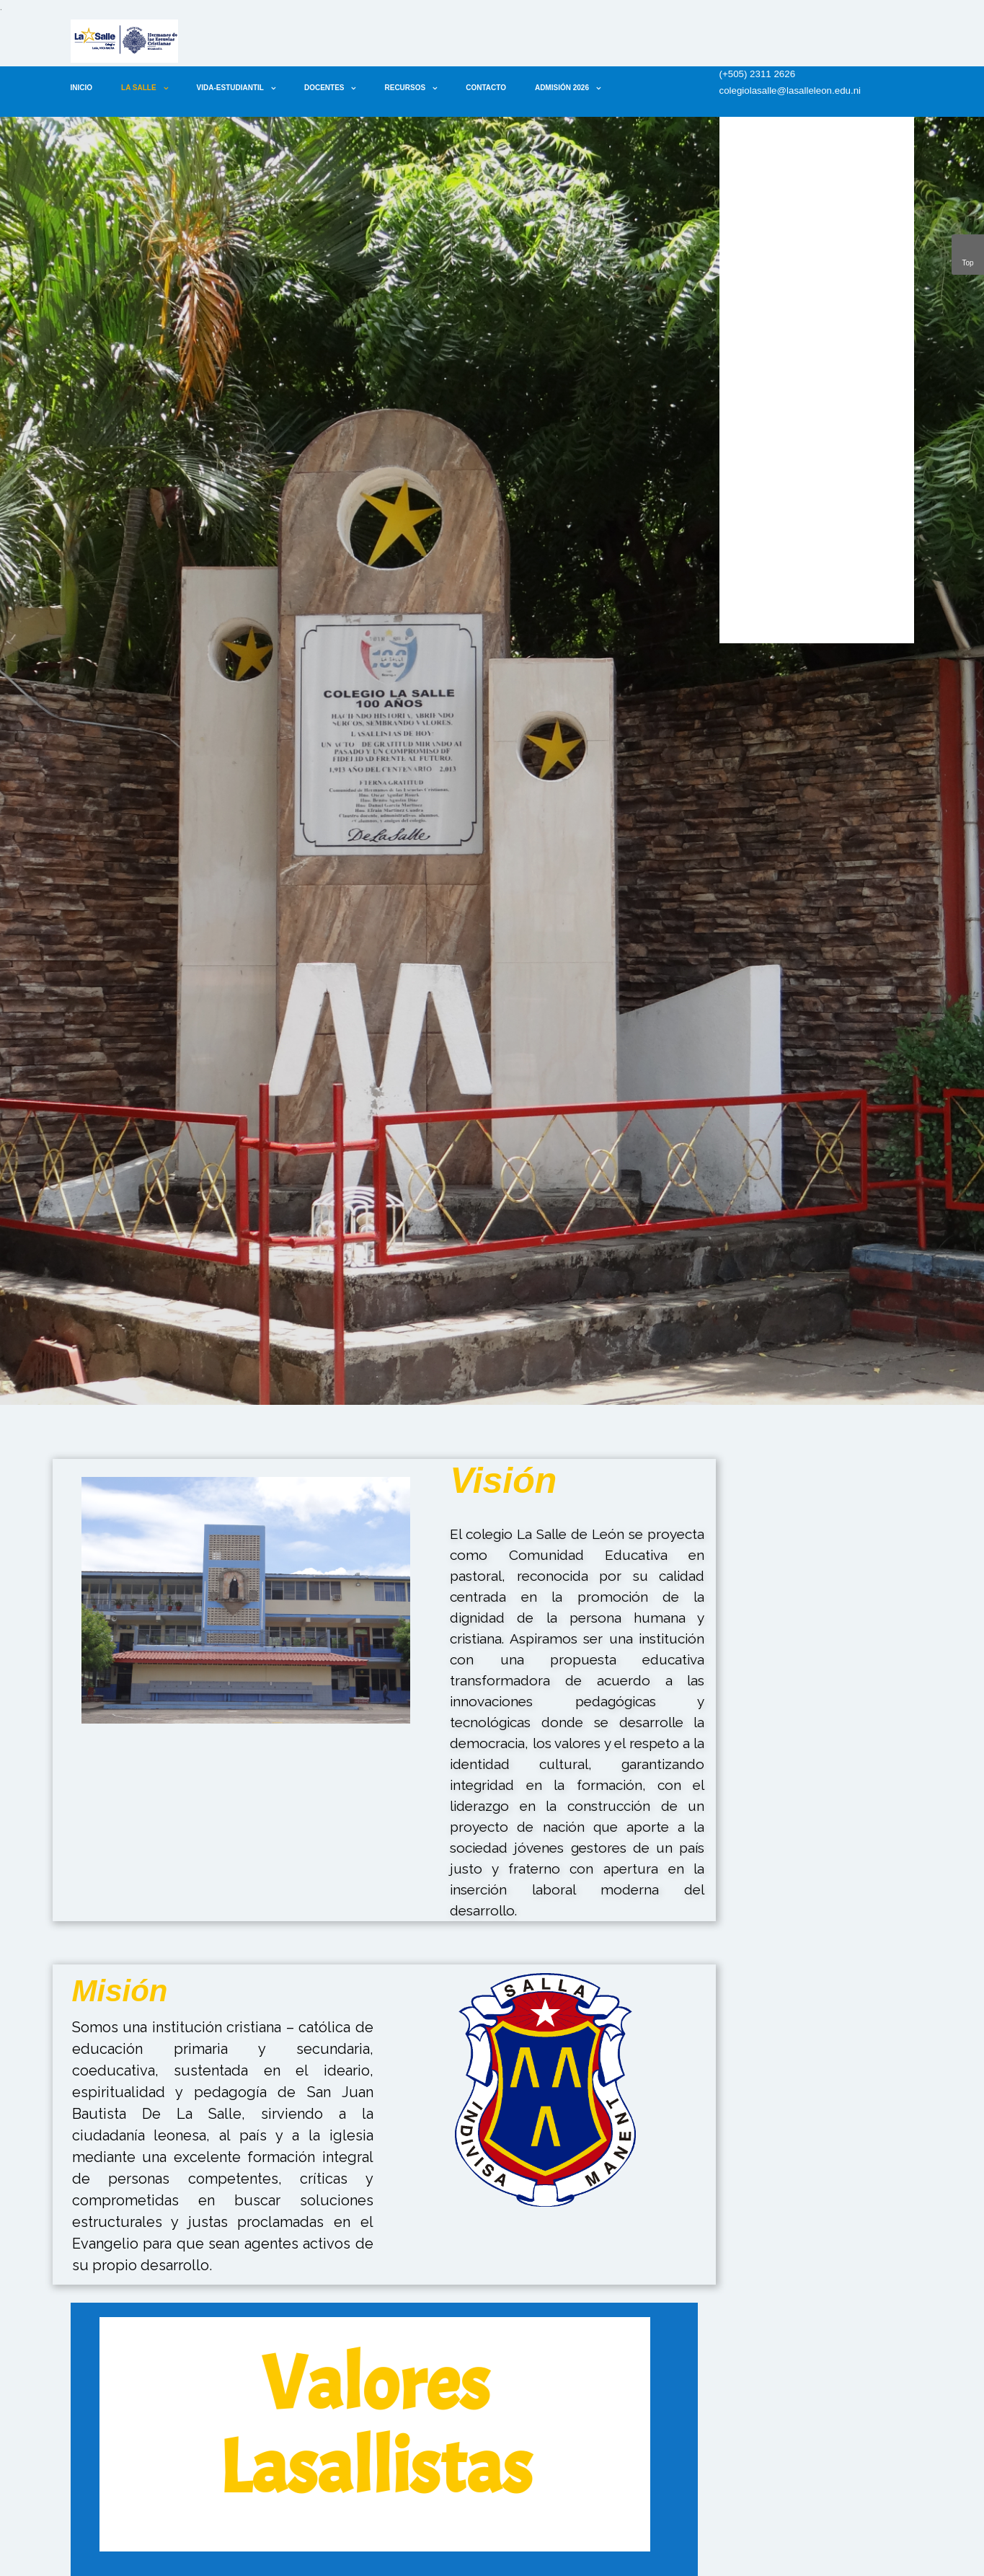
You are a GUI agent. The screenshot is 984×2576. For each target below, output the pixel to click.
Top (968, 252)
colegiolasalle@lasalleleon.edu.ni (790, 90)
